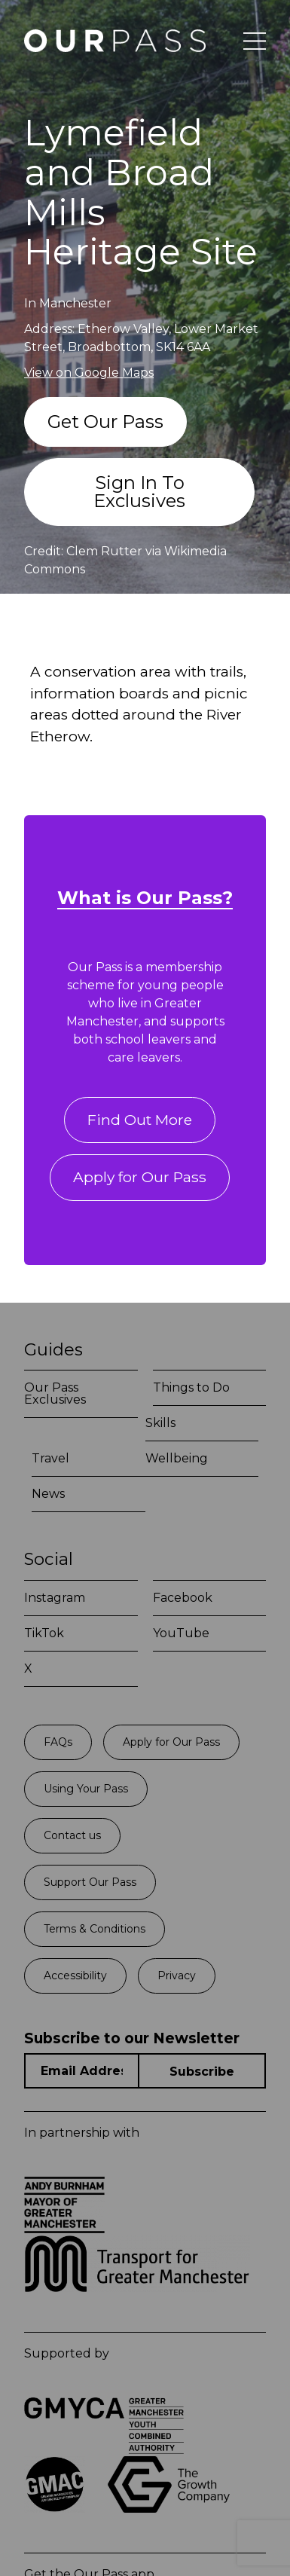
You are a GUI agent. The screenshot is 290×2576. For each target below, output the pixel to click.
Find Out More (139, 1120)
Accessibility (75, 1975)
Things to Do (191, 1387)
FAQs (58, 1742)
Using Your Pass (86, 1788)
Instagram (54, 1598)
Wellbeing (176, 1458)
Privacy (176, 1975)
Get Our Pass (105, 421)
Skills (160, 1423)
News (48, 1494)
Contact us (72, 1835)
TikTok (44, 1633)
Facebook (182, 1598)
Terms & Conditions (94, 1929)
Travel (50, 1458)
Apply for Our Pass (139, 1177)
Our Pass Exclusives (55, 1393)
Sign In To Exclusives (139, 492)
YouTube (181, 1633)
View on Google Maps (89, 372)
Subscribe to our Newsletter (132, 2038)
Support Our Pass (90, 1882)
